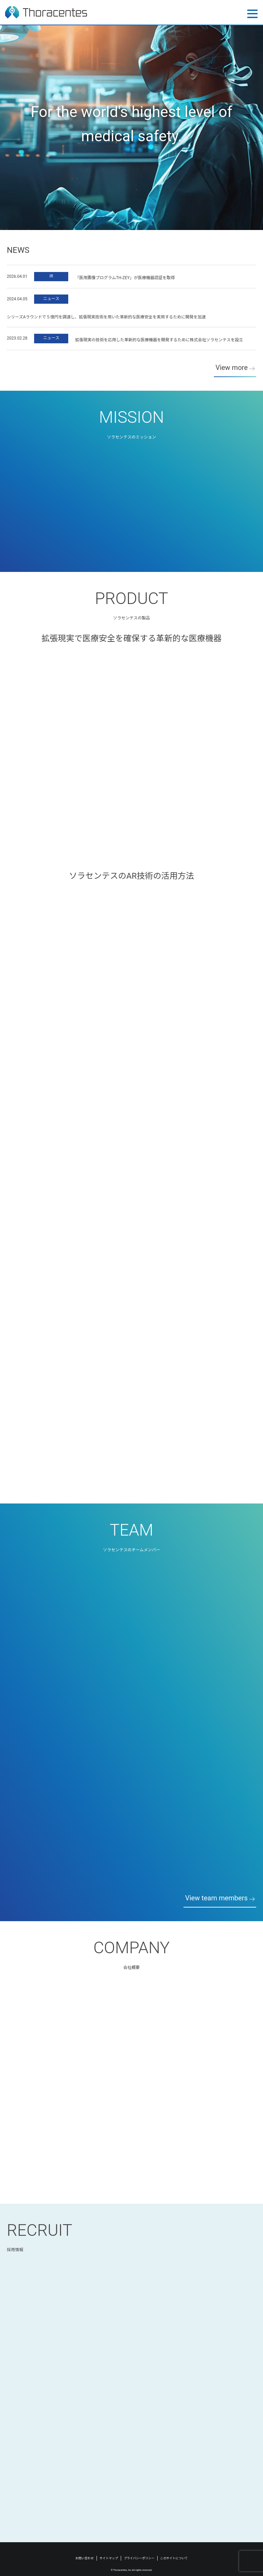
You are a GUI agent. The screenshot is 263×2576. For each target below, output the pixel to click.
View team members (216, 1898)
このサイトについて (174, 2558)
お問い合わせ (84, 2558)
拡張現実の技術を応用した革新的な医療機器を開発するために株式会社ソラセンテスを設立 (159, 340)
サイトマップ (109, 2558)
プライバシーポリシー (139, 2558)
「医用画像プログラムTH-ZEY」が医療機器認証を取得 (125, 278)
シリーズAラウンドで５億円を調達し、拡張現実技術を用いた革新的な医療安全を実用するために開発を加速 (106, 317)
